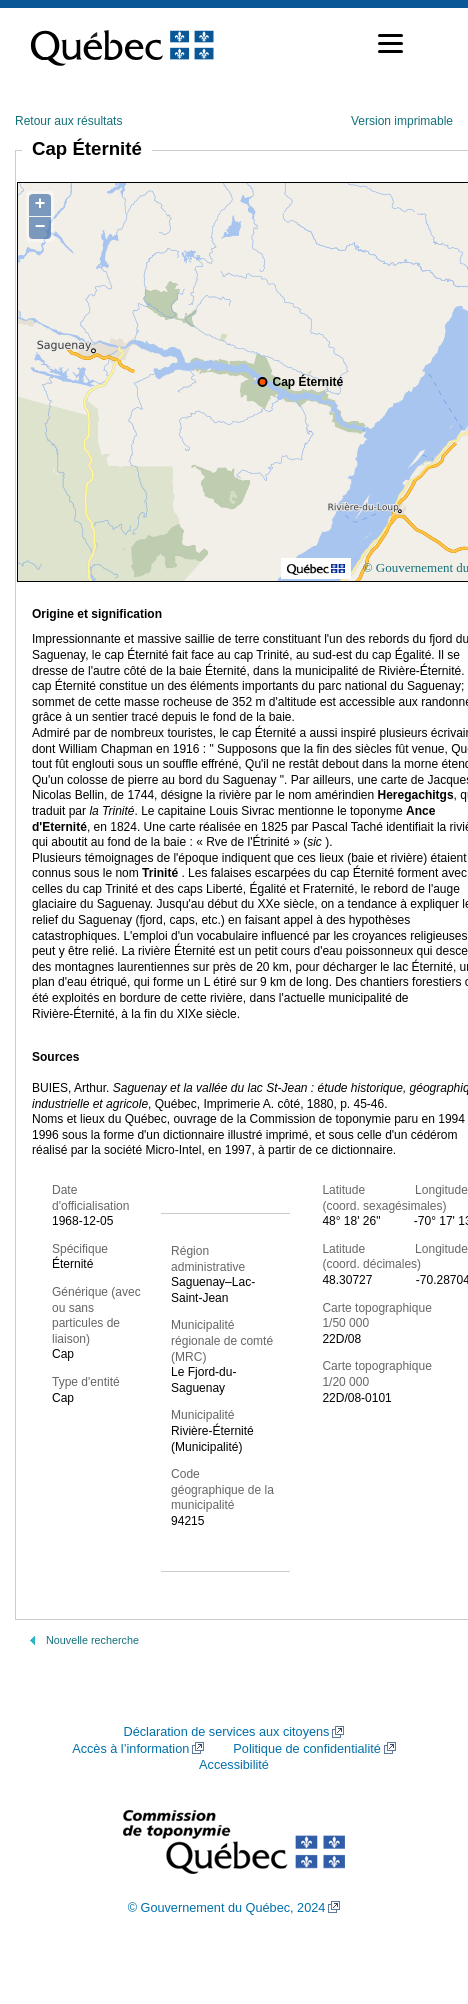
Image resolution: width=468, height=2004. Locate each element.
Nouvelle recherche (92, 1640)
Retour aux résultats (68, 121)
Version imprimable (402, 121)
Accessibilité (234, 1765)
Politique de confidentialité (306, 1749)
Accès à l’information (130, 1749)
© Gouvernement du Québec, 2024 (227, 1908)
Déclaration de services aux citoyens (227, 1732)
